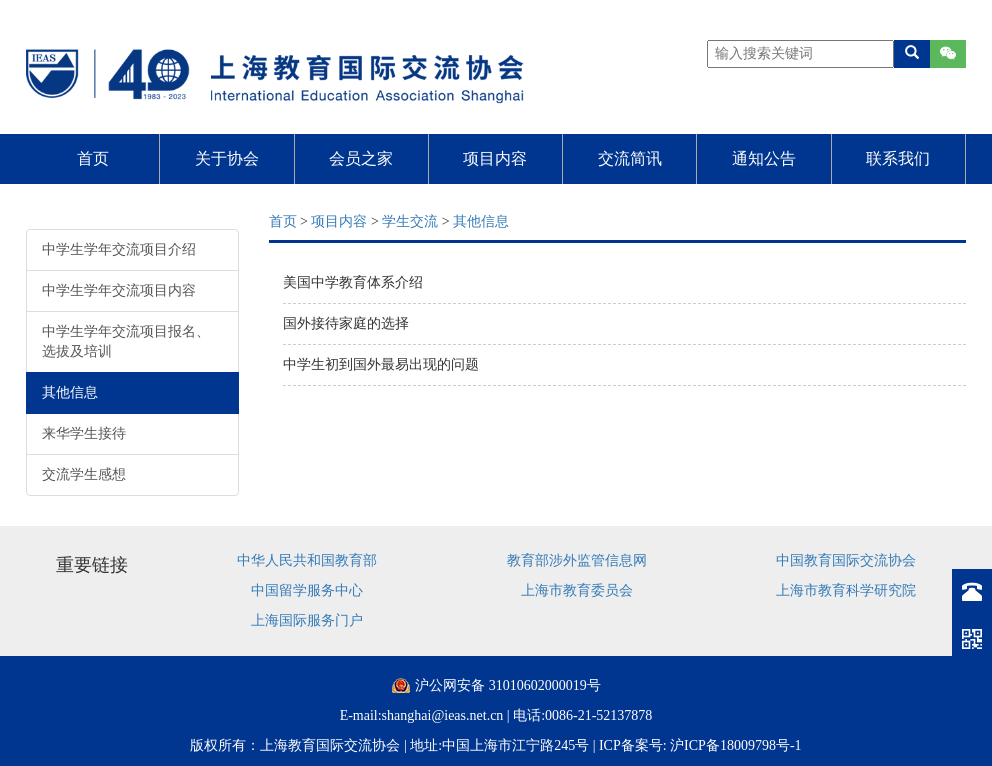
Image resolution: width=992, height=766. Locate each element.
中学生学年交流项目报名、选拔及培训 (126, 341)
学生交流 (410, 221)
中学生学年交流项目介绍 (119, 249)
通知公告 (764, 158)
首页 (93, 158)
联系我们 (898, 158)
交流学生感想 (84, 474)
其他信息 (70, 392)
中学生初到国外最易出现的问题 (381, 364)
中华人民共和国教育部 (307, 560)
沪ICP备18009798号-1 (735, 745)
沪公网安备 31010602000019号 (508, 685)
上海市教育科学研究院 (846, 590)
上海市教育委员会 (577, 590)
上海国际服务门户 (307, 620)
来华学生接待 (84, 433)
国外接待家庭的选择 (346, 323)
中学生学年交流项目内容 (119, 290)
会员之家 (361, 158)
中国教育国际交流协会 (846, 560)
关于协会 (227, 158)
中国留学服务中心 (307, 590)
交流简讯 (630, 158)
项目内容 (495, 158)
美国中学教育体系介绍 (353, 282)
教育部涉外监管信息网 (577, 560)
